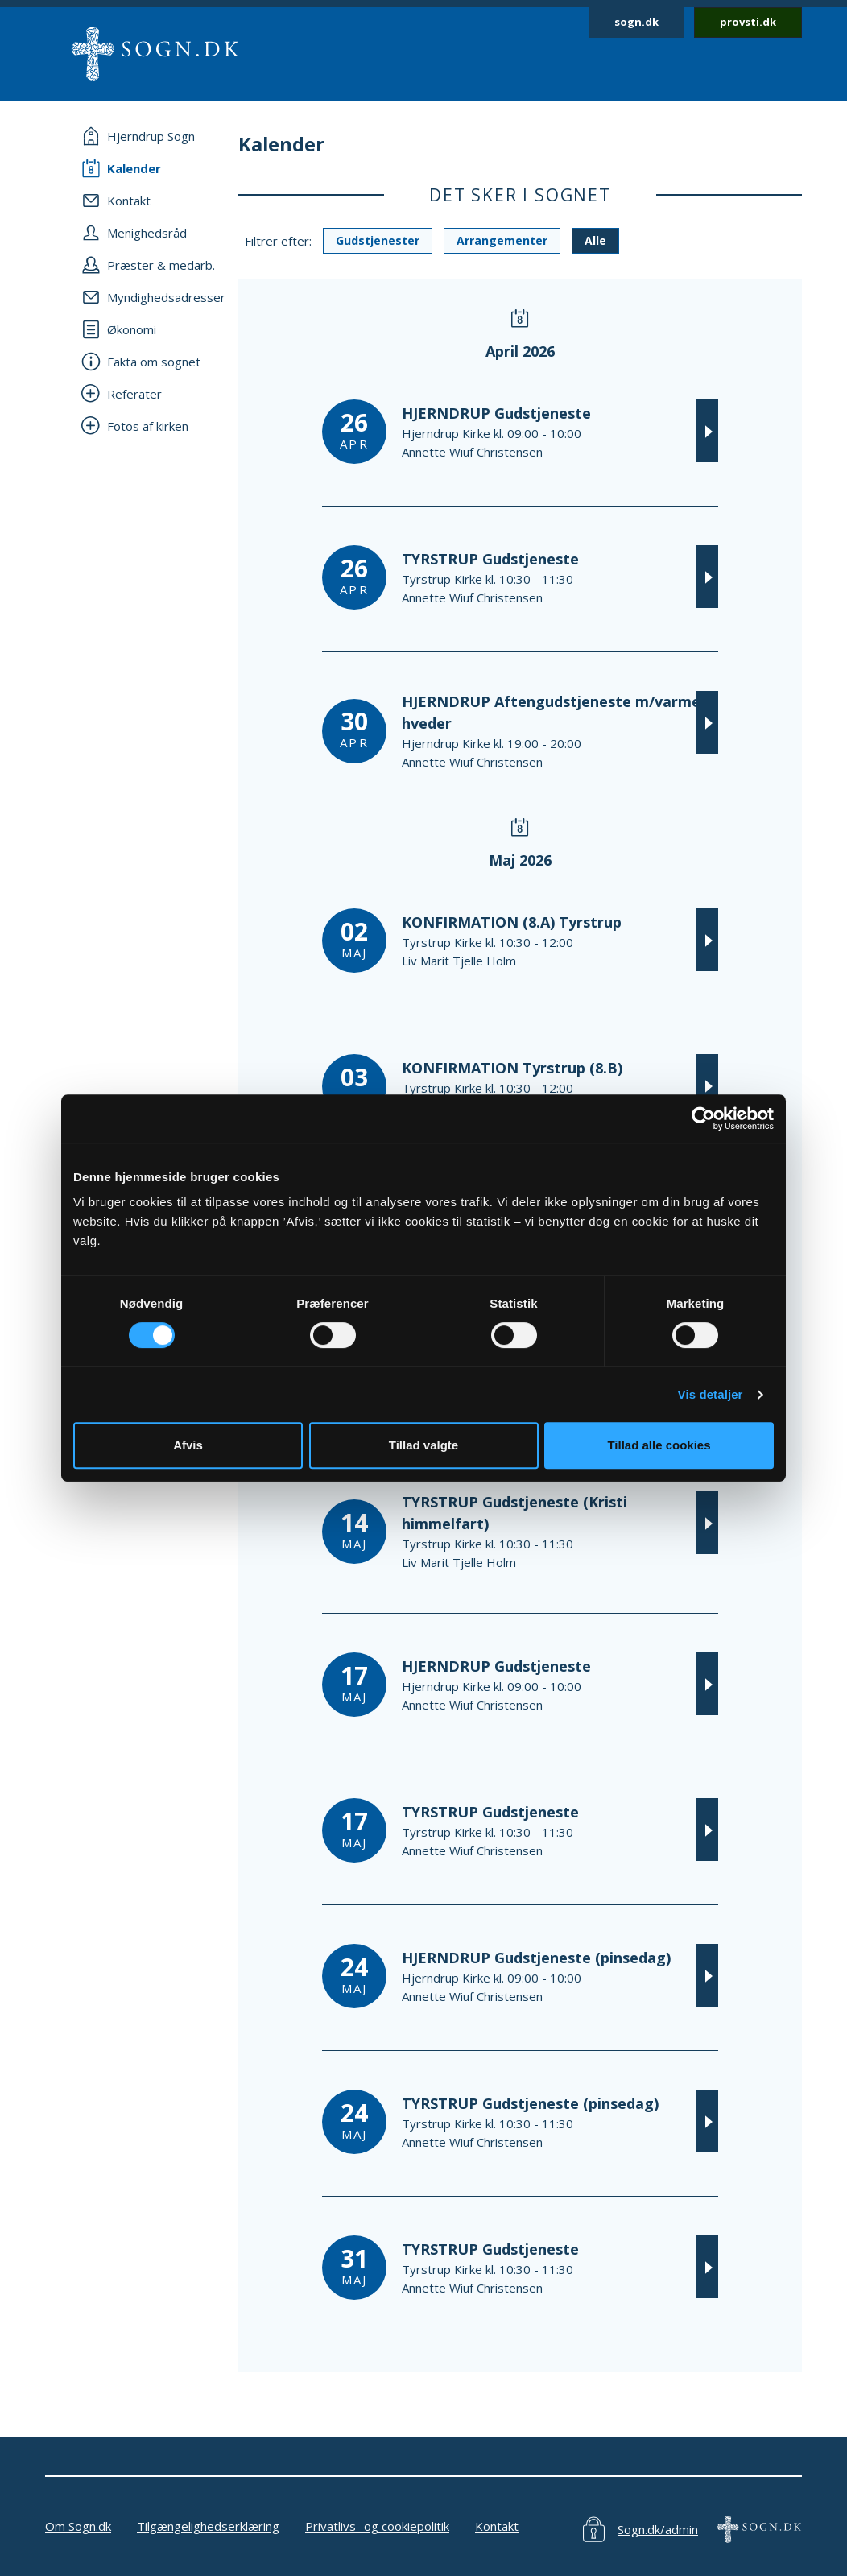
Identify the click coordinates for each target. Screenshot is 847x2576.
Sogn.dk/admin (658, 2529)
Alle (595, 240)
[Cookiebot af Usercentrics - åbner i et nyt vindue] (703, 1118)
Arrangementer (502, 240)
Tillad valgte (423, 1445)
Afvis (188, 1445)
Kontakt (497, 2526)
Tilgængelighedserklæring (208, 2526)
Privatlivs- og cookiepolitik (377, 2526)
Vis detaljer (710, 1394)
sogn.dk (636, 21)
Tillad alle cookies (658, 1445)
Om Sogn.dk (78, 2526)
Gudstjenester (377, 240)
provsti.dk (748, 21)
